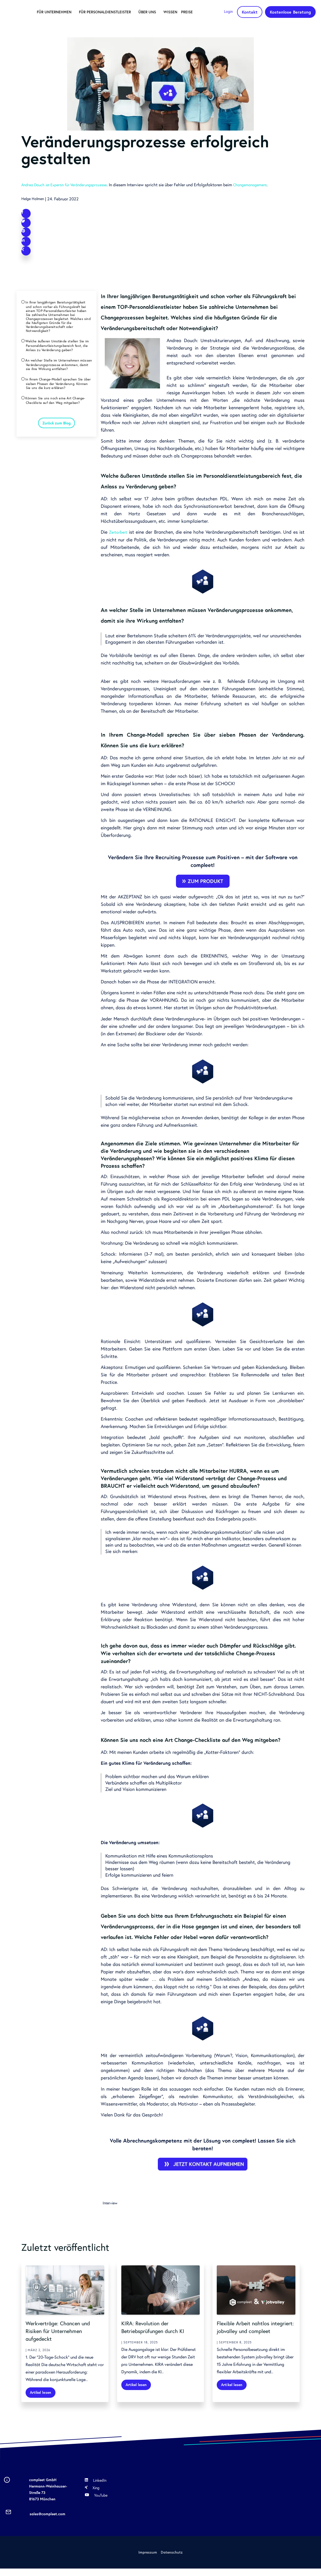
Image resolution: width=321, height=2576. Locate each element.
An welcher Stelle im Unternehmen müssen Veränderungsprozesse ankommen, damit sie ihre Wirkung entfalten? (55, 389)
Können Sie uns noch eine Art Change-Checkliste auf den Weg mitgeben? (59, 431)
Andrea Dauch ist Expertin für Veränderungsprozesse (69, 184)
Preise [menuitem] (56, 24)
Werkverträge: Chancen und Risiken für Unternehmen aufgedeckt (64, 2336)
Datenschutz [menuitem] (172, 2559)
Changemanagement (262, 184)
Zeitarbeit (119, 538)
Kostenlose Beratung (291, 12)
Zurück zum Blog (56, 457)
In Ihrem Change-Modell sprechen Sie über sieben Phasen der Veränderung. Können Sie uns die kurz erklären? (58, 412)
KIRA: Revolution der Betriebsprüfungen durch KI (159, 2332)
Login (230, 9)
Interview (111, 2209)
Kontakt (251, 10)
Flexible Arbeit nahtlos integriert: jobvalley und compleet (250, 2336)
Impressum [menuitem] (147, 2559)
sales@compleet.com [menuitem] (47, 2520)
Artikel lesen (43, 2398)
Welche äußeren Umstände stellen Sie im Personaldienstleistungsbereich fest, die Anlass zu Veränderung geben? (58, 364)
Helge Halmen (34, 198)
